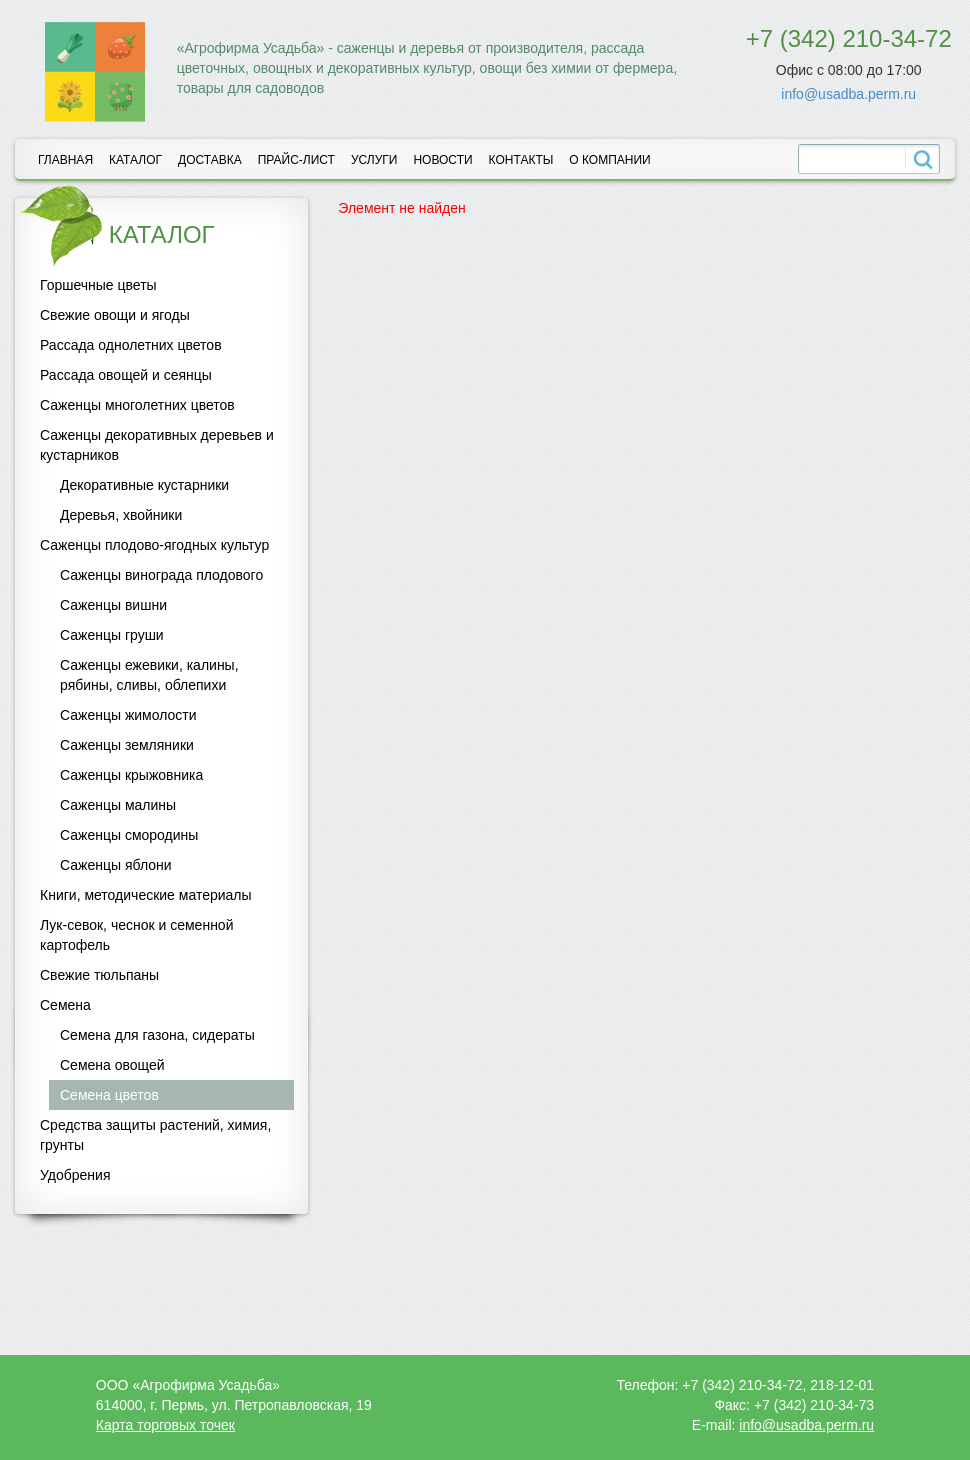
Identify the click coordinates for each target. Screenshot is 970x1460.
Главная (65, 160)
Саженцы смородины (129, 835)
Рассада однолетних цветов (131, 345)
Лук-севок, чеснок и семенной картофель (136, 935)
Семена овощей (112, 1065)
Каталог (135, 160)
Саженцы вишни (113, 605)
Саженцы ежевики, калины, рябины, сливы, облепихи (149, 675)
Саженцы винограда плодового (161, 575)
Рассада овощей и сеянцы (126, 375)
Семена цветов (109, 1095)
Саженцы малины (118, 805)
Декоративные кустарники (144, 485)
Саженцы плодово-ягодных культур (154, 545)
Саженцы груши (112, 635)
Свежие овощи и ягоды (115, 315)
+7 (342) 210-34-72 (849, 38)
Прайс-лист (296, 160)
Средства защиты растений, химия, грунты (155, 1135)
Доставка (210, 160)
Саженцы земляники (127, 745)
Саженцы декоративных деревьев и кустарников (157, 445)
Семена (65, 1005)
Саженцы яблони (116, 865)
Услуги (374, 160)
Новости (442, 160)
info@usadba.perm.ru (848, 94)
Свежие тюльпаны (99, 975)
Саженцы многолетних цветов (137, 405)
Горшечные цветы (98, 285)
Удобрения (75, 1175)
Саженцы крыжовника (131, 775)
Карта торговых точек (165, 1425)
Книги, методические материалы (146, 895)
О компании (609, 160)
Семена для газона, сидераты (157, 1035)
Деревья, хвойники (121, 515)
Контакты (521, 160)
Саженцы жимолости (128, 715)
